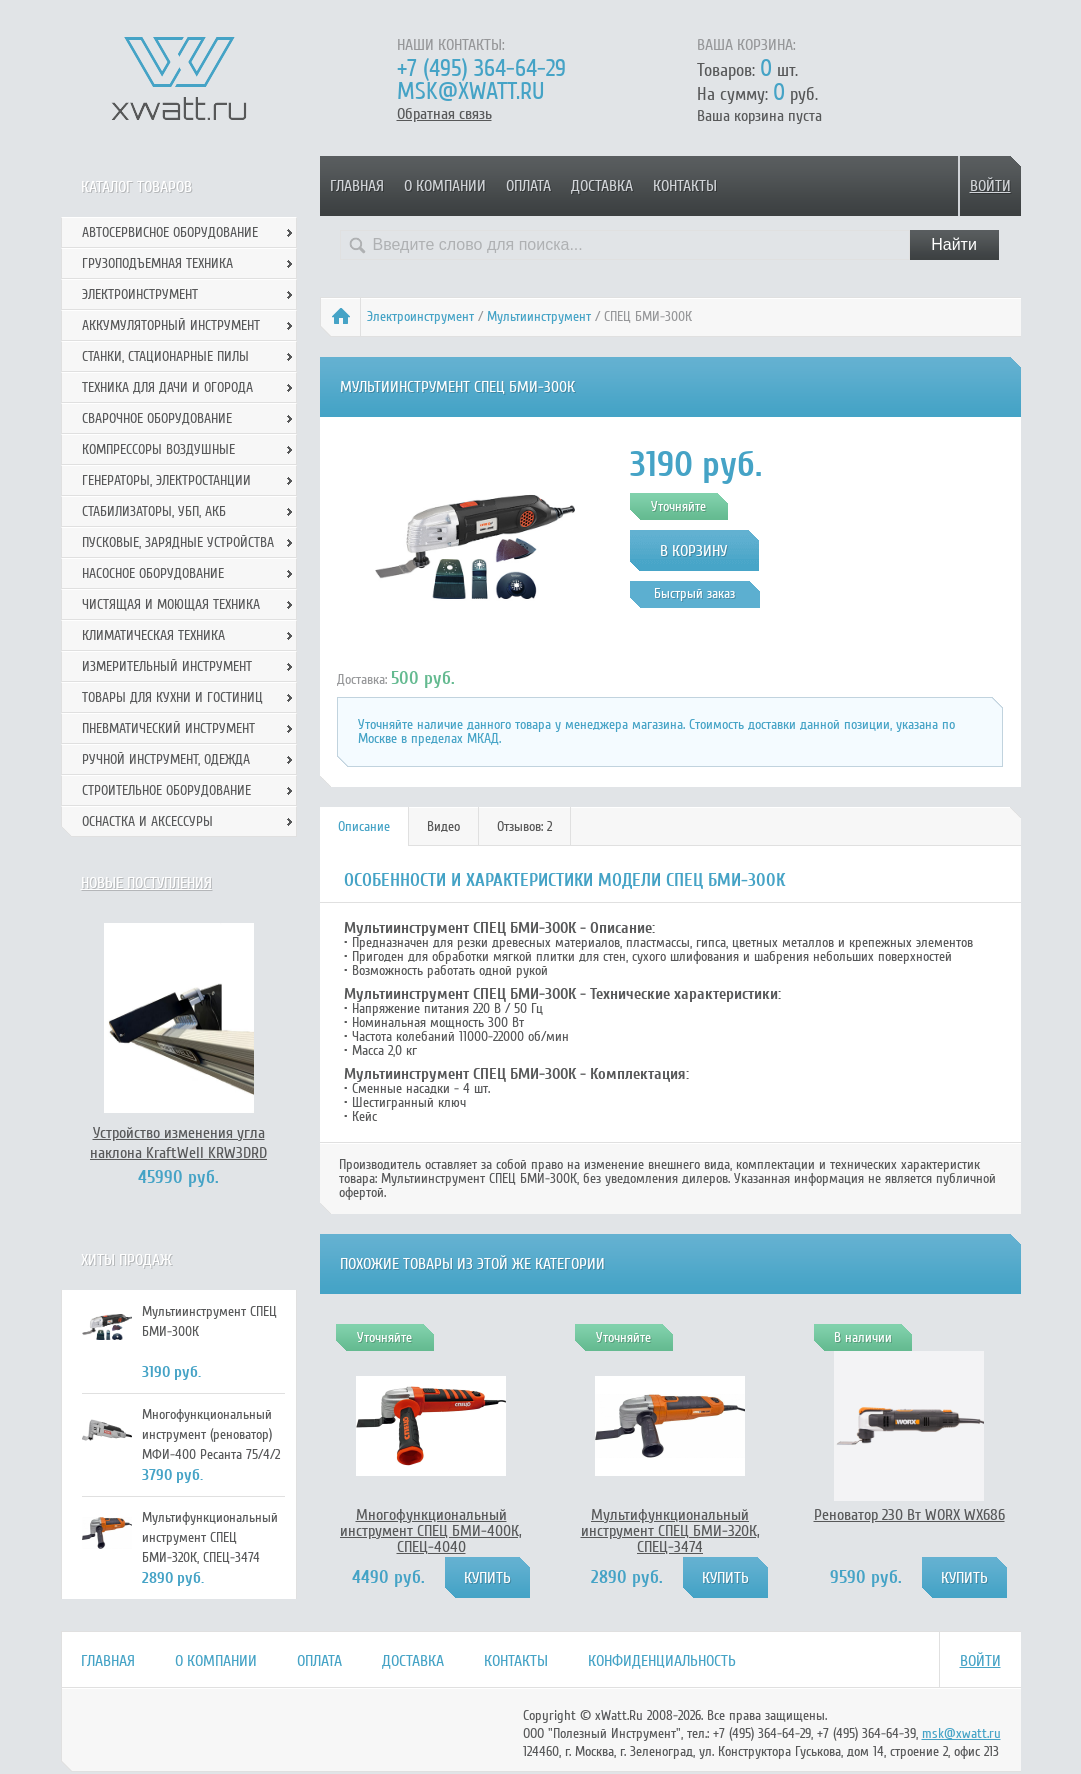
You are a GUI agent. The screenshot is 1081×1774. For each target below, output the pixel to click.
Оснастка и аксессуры (147, 821)
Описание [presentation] (364, 826)
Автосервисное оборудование (170, 232)
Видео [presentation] (443, 826)
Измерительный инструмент (167, 666)
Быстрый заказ (694, 593)
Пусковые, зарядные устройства (178, 542)
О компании (445, 186)
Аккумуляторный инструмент (171, 325)
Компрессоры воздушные (158, 449)
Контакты (685, 186)
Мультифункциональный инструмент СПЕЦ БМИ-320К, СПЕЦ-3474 (670, 1531)
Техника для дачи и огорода (167, 387)
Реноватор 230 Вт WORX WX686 (909, 1515)
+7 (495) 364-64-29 (481, 68)
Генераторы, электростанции (166, 480)
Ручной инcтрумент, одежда (166, 759)
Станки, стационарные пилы (165, 356)
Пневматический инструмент (168, 728)
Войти (990, 186)
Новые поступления (146, 883)
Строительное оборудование (166, 790)
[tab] (364, 826)
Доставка (602, 186)
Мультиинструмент (539, 316)
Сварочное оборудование (157, 418)
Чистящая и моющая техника (171, 604)
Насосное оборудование (153, 573)
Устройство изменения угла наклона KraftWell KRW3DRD (178, 1143)
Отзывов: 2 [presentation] (524, 826)
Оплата (528, 186)
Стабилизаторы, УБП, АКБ (154, 511)
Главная (357, 186)
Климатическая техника (153, 635)
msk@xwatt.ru (470, 91)
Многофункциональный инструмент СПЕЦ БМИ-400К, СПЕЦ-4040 (431, 1531)
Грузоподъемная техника (157, 263)
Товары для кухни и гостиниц (172, 697)
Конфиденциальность (662, 1661)
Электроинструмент (420, 316)
